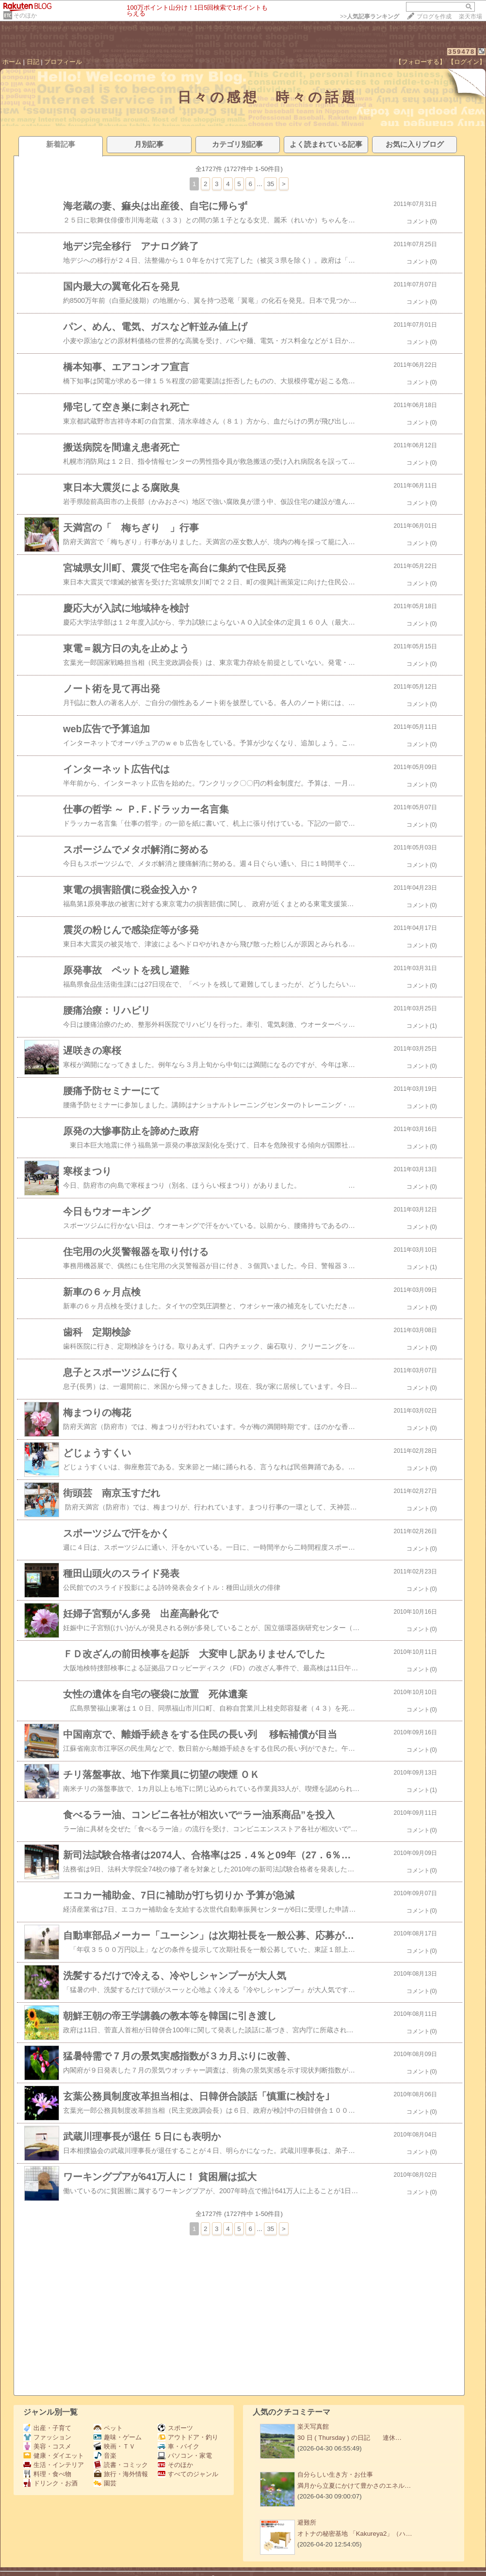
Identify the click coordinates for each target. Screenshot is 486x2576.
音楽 (105, 2455)
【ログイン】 (467, 61)
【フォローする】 (420, 61)
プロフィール (63, 61)
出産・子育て (47, 2428)
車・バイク (178, 2446)
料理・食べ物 (47, 2474)
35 (270, 184)
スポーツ (175, 2428)
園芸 (105, 2483)
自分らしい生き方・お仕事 (335, 2474)
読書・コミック (121, 2464)
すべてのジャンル (188, 2474)
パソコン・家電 (185, 2455)
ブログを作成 (434, 16)
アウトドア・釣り (188, 2437)
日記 (33, 61)
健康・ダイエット (53, 2455)
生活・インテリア (53, 2464)
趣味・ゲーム (118, 2437)
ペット (108, 2428)
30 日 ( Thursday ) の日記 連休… (349, 2437)
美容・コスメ (47, 2446)
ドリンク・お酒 (50, 2483)
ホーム (11, 61)
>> (369, 16)
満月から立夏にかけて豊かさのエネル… (354, 2485)
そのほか (25, 15)
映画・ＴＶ (114, 2446)
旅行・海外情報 (121, 2474)
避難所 (306, 2522)
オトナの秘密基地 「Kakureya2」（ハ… (354, 2533)
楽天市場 (470, 16)
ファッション (47, 2437)
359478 (461, 51)
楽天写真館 (313, 2426)
